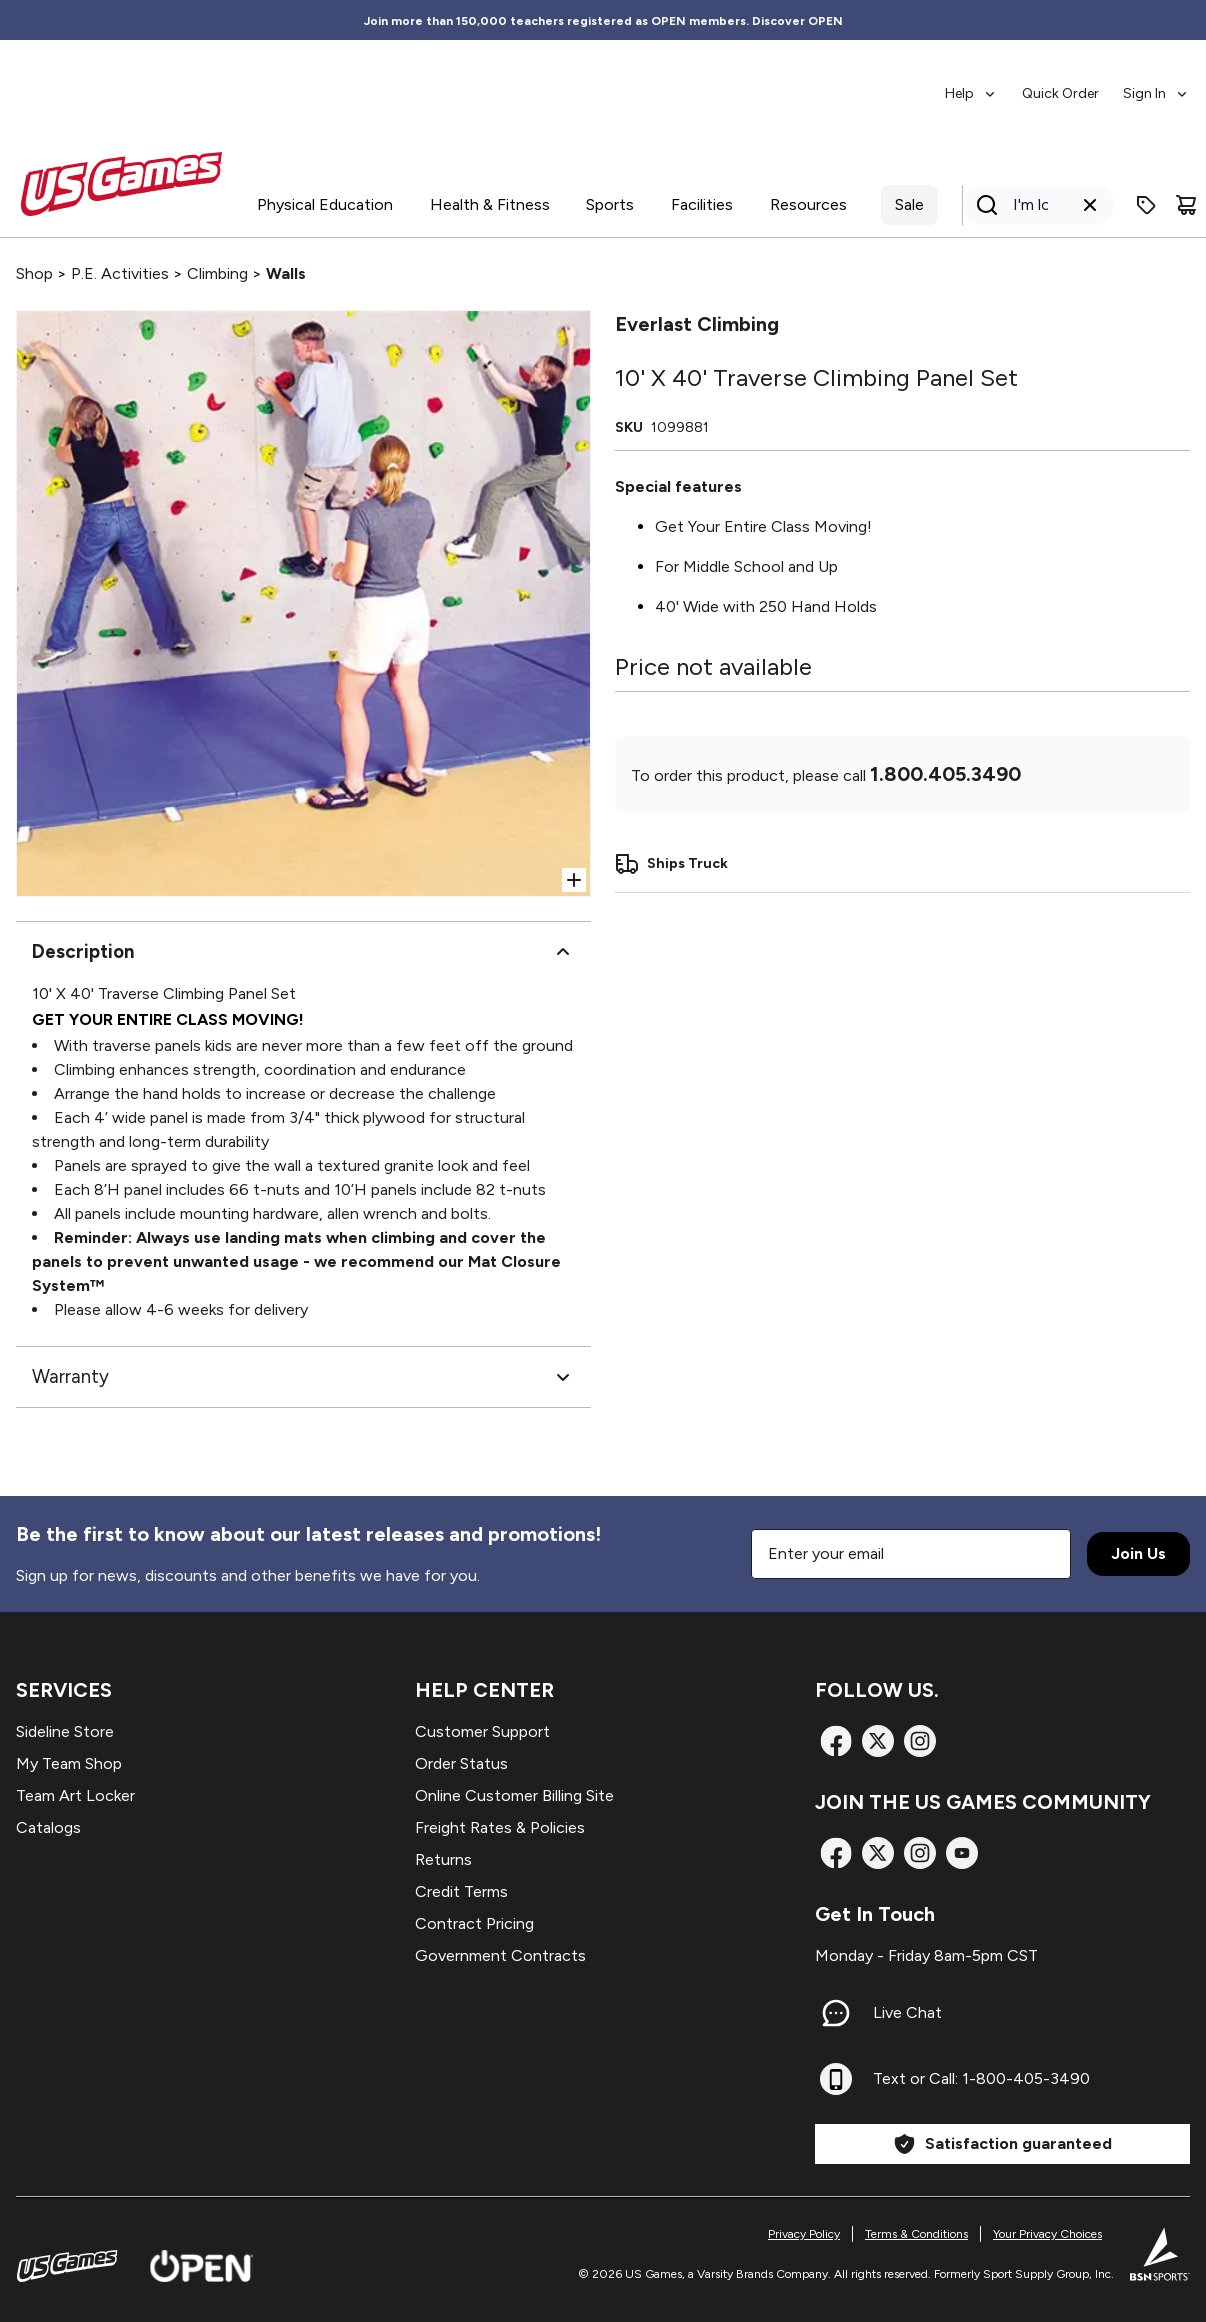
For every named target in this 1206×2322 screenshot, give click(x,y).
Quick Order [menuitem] (1060, 93)
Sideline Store (65, 1731)
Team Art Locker (75, 1795)
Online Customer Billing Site (514, 1795)
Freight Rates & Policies (500, 1827)
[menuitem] (971, 84)
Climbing (217, 273)
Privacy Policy (804, 2234)
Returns (443, 1859)
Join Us (1138, 1553)
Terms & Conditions (916, 2234)
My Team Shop (69, 1763)
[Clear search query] (1090, 205)
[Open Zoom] (574, 880)
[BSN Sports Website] (1160, 2254)
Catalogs (48, 1827)
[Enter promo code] (1146, 205)
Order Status (461, 1763)
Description (303, 952)
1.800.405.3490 (945, 774)
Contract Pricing (474, 1923)
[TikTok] (962, 1853)
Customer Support (482, 1731)
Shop (34, 273)
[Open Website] (201, 2266)
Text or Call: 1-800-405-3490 (981, 2078)
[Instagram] (920, 1741)
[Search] (1032, 205)
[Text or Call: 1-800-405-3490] (836, 2079)
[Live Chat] (836, 2013)
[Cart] (1186, 205)
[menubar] (1067, 84)
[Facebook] (836, 1741)
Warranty (303, 1377)
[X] (878, 1741)
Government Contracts (500, 1955)
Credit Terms (461, 1891)
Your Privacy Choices (1047, 2234)
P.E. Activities (120, 273)
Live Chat (907, 2012)
